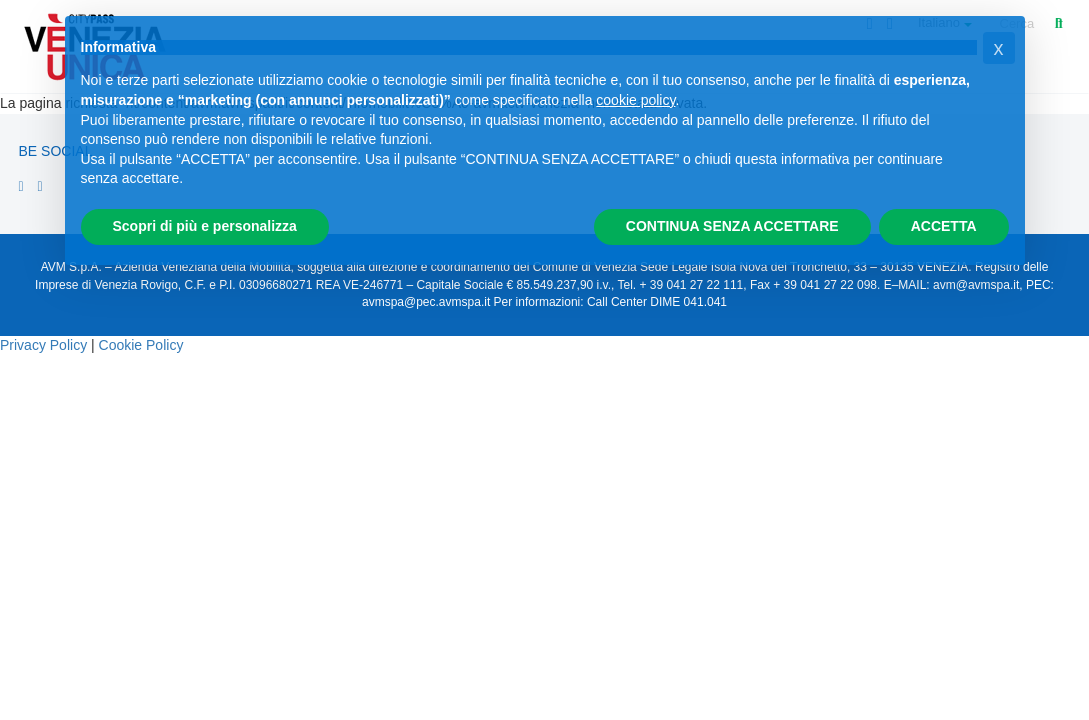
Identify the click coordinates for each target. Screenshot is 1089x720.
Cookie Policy (141, 345)
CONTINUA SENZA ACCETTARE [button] (732, 226)
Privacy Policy (43, 345)
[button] (999, 48)
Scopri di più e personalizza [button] (205, 226)
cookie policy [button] (635, 100)
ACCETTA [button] (944, 226)
